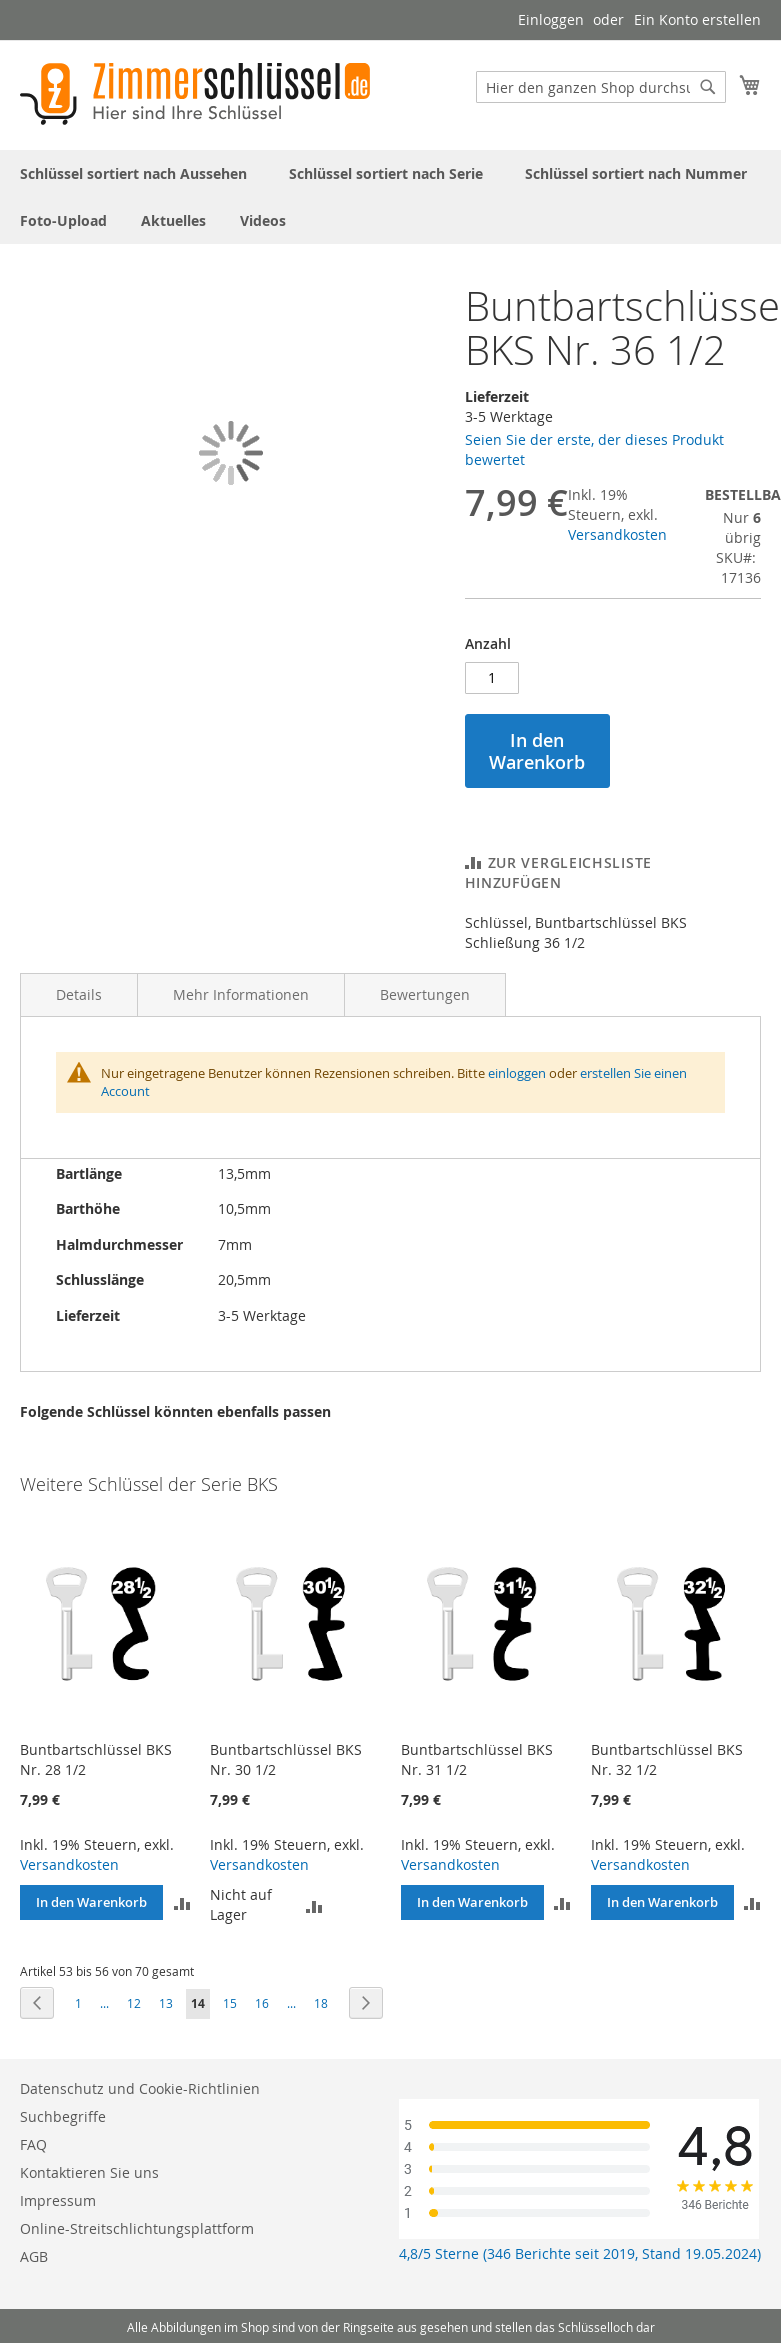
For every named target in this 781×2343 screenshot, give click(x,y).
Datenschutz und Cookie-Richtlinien (140, 2088)
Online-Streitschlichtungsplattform (137, 2228)
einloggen (517, 1073)
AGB (34, 2256)
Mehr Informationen (241, 994)
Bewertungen (425, 994)
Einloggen (551, 19)
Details (79, 994)
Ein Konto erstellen (697, 19)
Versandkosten (617, 534)
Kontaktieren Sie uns (89, 2172)
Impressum (58, 2200)
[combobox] (601, 87)
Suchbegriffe (63, 2116)
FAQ (33, 2144)
